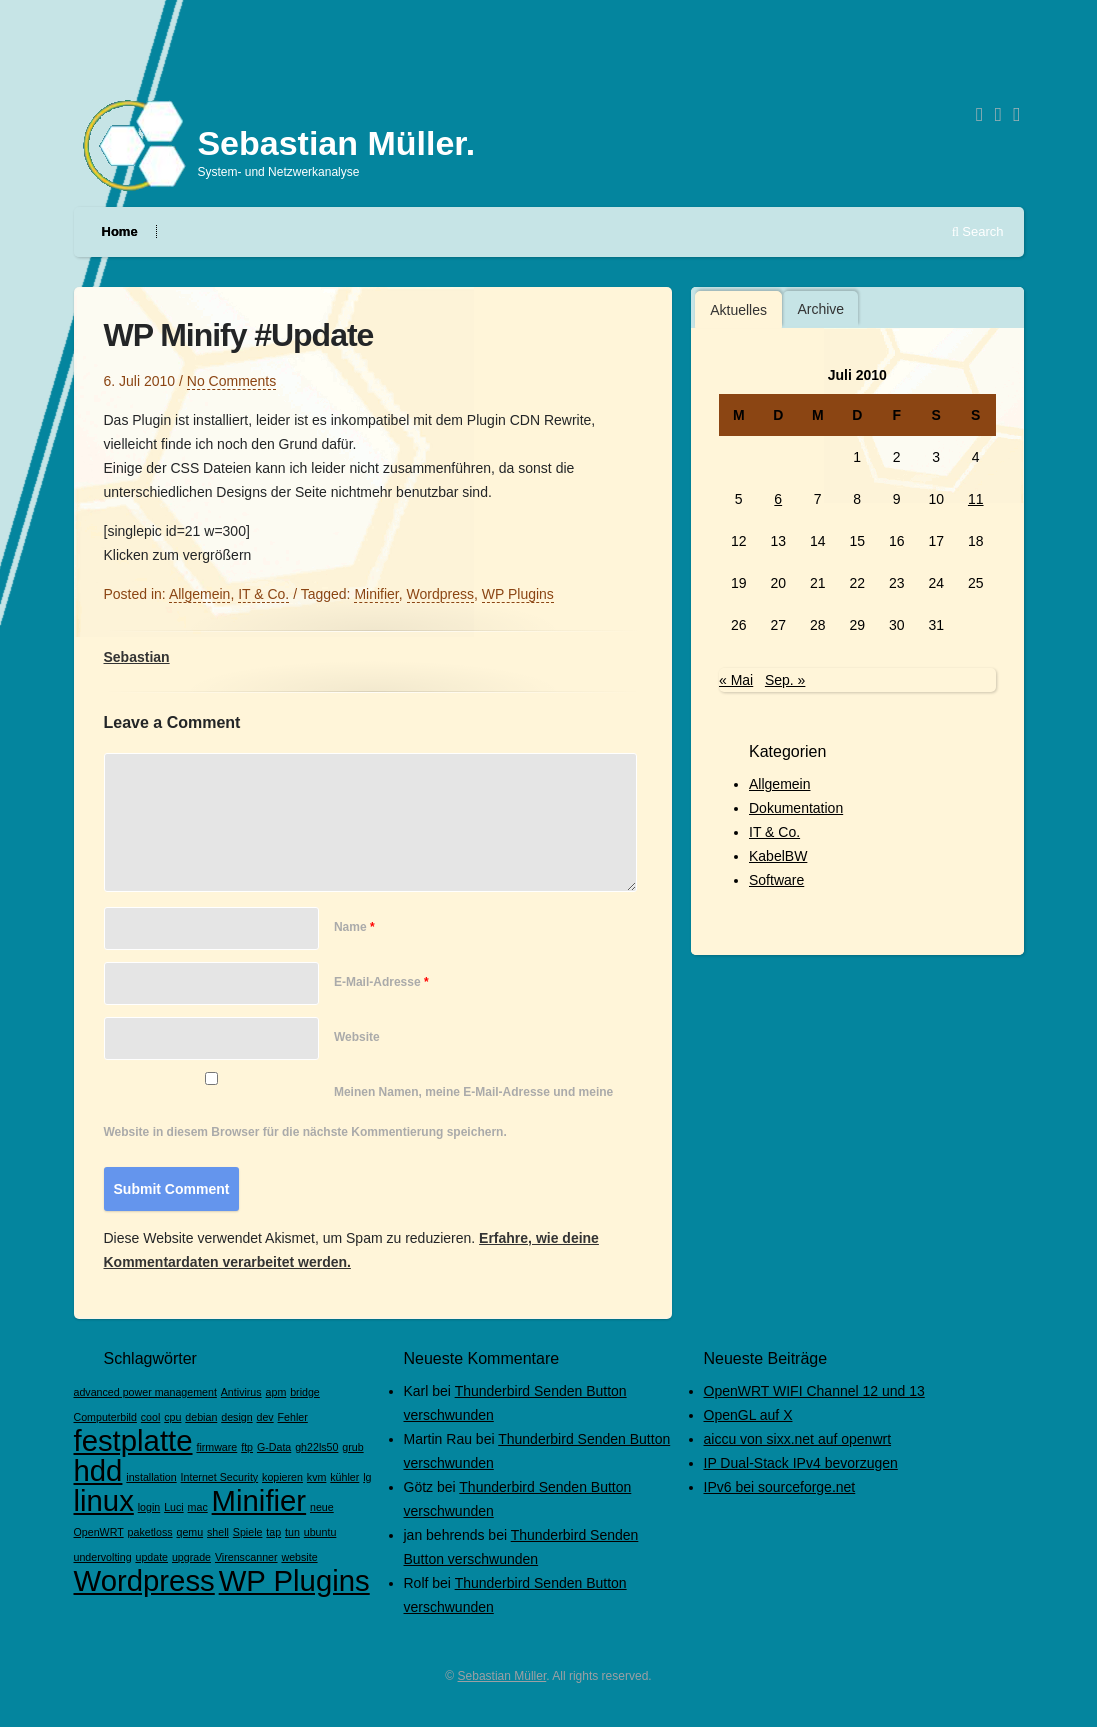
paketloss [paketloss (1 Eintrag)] (150, 1532)
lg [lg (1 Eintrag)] (367, 1477)
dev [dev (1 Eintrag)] (265, 1417)
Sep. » (785, 680)
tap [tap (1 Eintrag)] (273, 1532)
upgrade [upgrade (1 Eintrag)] (191, 1557)
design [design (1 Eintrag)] (236, 1417)
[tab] (738, 309)
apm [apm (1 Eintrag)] (276, 1392)
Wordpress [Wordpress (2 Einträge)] (144, 1580)
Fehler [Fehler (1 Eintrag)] (293, 1417)
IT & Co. (774, 832)
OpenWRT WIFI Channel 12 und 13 (814, 1391)
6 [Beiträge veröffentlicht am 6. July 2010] (778, 499)
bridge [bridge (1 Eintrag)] (305, 1392)
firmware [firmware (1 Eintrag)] (216, 1447)
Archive (820, 309)
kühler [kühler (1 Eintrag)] (344, 1477)
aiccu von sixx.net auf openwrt (798, 1439)
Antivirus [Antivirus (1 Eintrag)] (241, 1392)
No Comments (231, 381)
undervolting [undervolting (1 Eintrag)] (103, 1557)
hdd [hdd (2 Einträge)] (98, 1470)
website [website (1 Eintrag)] (299, 1557)
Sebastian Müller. (336, 143)
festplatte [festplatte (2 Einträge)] (133, 1440)
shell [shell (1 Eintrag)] (218, 1532)
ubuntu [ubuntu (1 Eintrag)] (320, 1532)
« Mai (736, 680)
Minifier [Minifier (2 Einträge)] (259, 1500)
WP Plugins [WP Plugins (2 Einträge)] (294, 1580)
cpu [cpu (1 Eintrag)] (172, 1417)
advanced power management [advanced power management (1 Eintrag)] (145, 1392)
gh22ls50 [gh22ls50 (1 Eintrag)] (316, 1447)
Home (120, 231)
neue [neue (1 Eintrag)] (322, 1507)
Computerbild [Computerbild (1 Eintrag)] (105, 1417)
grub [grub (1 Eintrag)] (352, 1447)
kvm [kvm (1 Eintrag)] (317, 1477)
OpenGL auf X (748, 1415)
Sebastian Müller (502, 1676)
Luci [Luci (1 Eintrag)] (174, 1507)
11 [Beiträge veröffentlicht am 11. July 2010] (976, 499)
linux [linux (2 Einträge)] (104, 1500)
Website (357, 1037)
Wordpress (440, 594)
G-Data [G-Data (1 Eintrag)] (274, 1447)
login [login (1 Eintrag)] (149, 1507)
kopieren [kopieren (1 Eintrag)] (282, 1477)
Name (354, 927)
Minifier (376, 594)
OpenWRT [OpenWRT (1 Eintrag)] (99, 1532)
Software (776, 880)
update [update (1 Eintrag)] (151, 1557)
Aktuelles (738, 310)
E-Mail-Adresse (381, 982)
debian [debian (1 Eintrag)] (201, 1417)
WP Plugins (518, 594)
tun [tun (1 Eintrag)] (292, 1532)
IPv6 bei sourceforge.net (780, 1487)
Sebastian (137, 657)
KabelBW (778, 856)
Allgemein (779, 784)
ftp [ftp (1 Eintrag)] (247, 1447)
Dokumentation (796, 808)
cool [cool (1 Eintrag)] (151, 1417)
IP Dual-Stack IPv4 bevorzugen (801, 1463)
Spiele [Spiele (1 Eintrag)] (248, 1532)
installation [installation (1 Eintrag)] (151, 1477)
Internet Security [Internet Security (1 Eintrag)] (220, 1477)
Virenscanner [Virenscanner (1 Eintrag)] (246, 1557)
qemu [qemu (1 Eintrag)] (189, 1532)
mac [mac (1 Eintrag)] (198, 1507)
